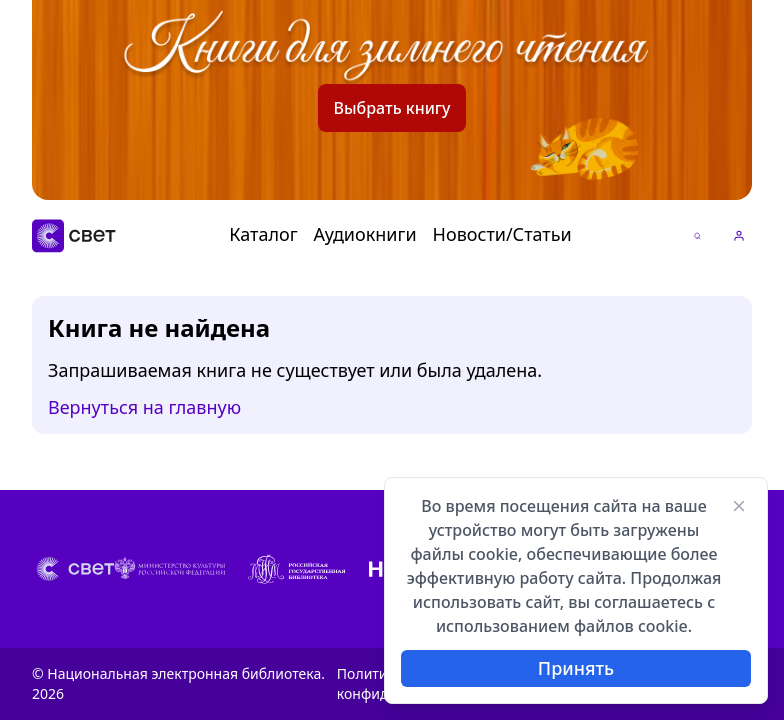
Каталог (263, 234)
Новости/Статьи (502, 234)
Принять (576, 668)
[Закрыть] (739, 506)
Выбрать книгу (392, 108)
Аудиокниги (365, 234)
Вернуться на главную (144, 407)
